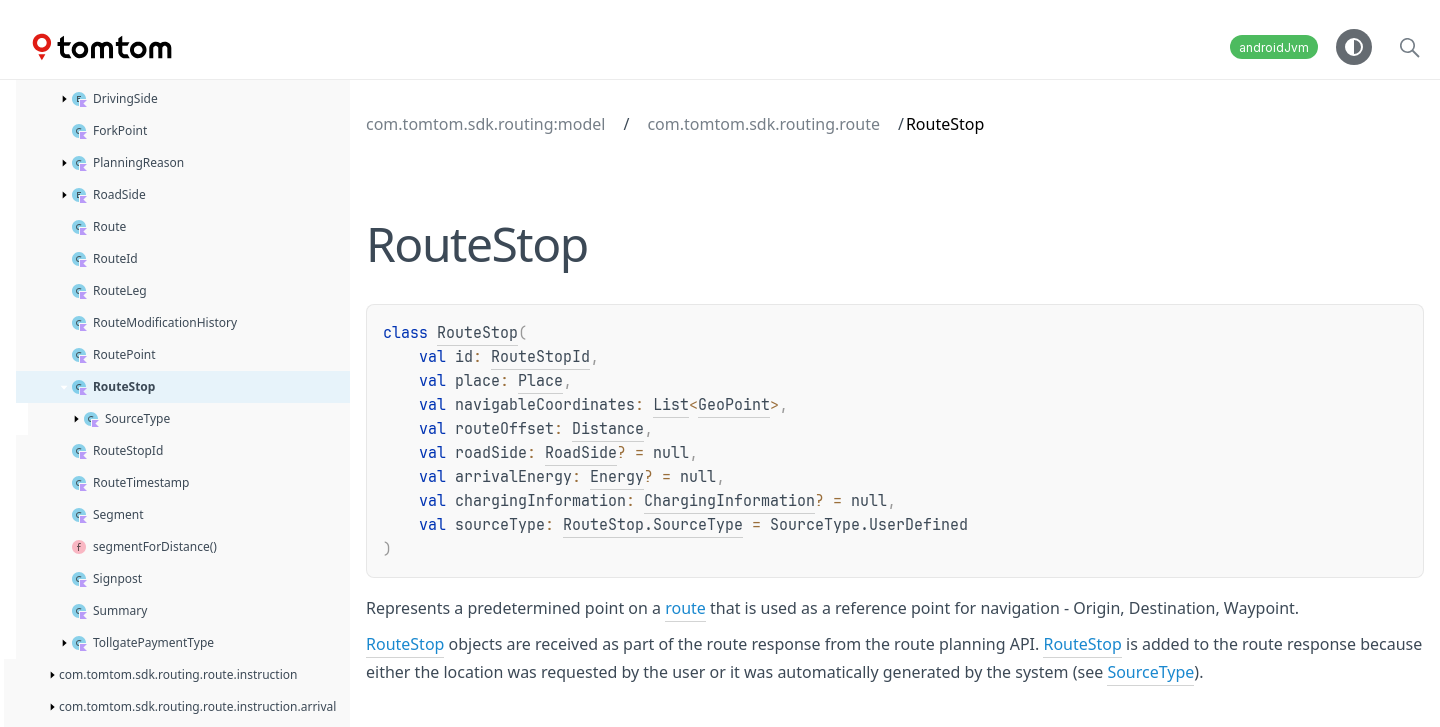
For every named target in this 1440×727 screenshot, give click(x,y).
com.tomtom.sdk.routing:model (485, 124)
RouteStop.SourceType (653, 525)
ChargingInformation (729, 501)
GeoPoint (734, 405)
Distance (608, 429)
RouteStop (477, 333)
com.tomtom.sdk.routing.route (763, 124)
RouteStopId (540, 357)
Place (540, 381)
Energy (617, 477)
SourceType (1150, 672)
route (685, 608)
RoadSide (581, 453)
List (671, 405)
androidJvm (1274, 47)
